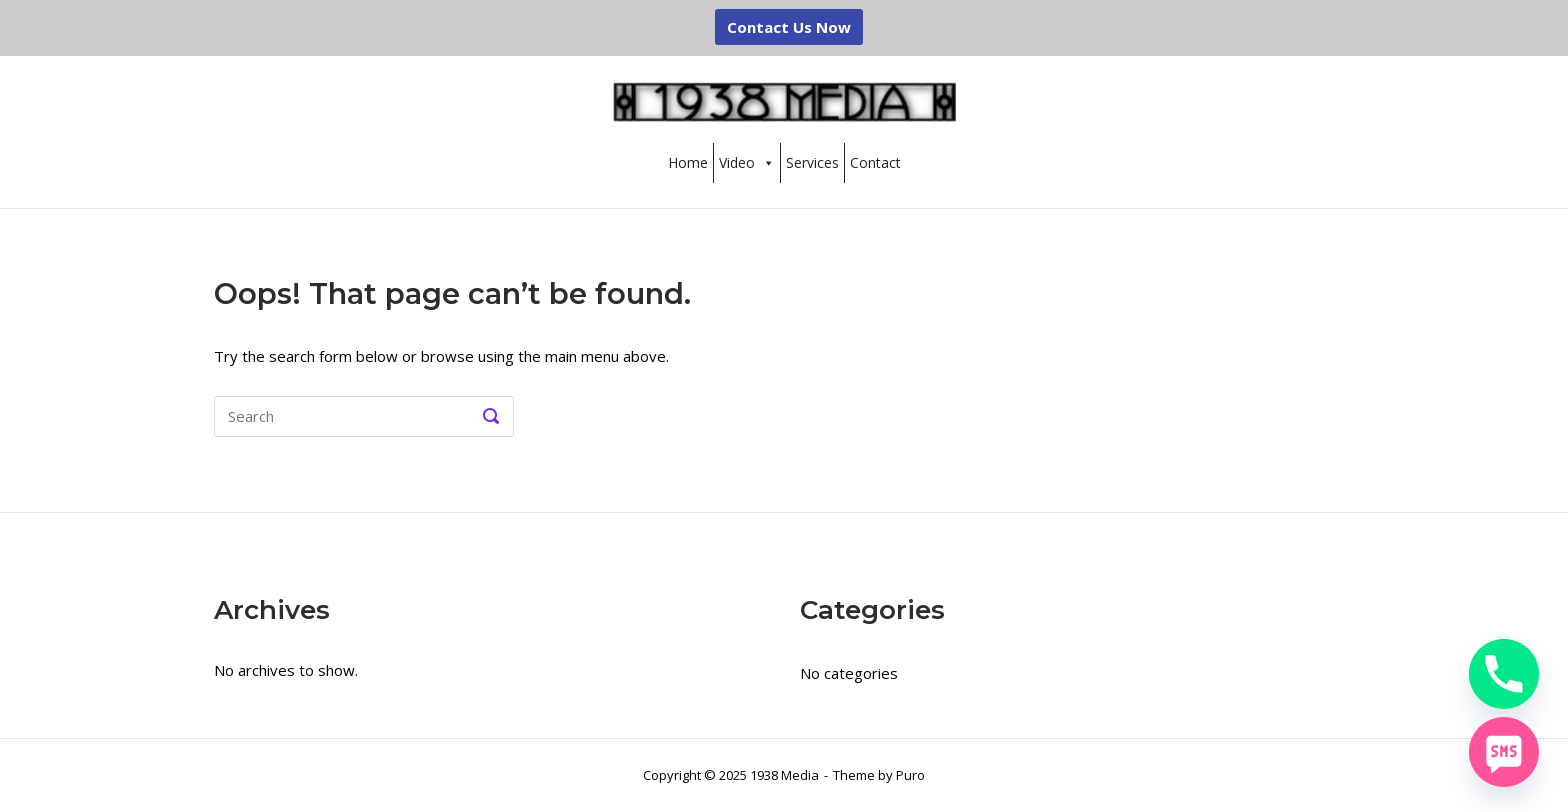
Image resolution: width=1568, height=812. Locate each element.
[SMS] (1504, 752)
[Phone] (1504, 674)
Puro (910, 775)
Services (812, 162)
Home (688, 162)
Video (747, 163)
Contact (875, 162)
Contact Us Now (789, 27)
